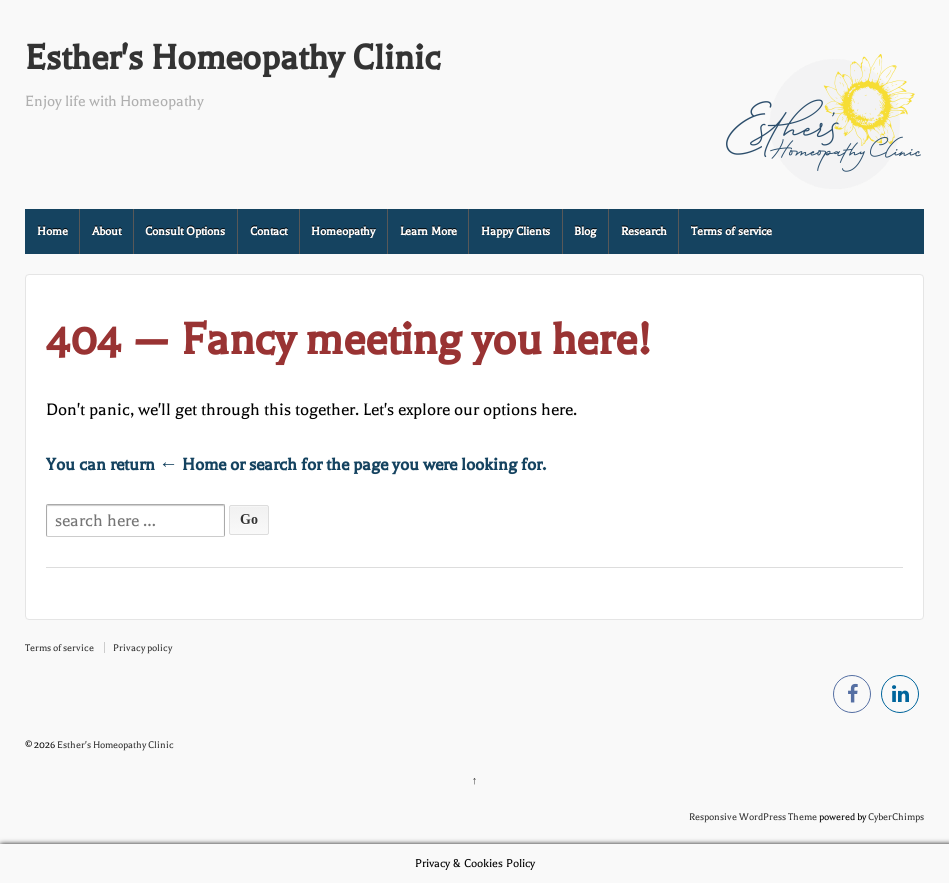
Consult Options (185, 231)
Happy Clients (515, 231)
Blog (585, 231)
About (106, 231)
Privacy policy (142, 647)
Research (644, 231)
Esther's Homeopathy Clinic (232, 58)
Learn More (428, 231)
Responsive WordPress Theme (753, 816)
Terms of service (731, 231)
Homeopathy (343, 231)
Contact (268, 231)
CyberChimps (896, 816)
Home (52, 231)
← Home (192, 464)
